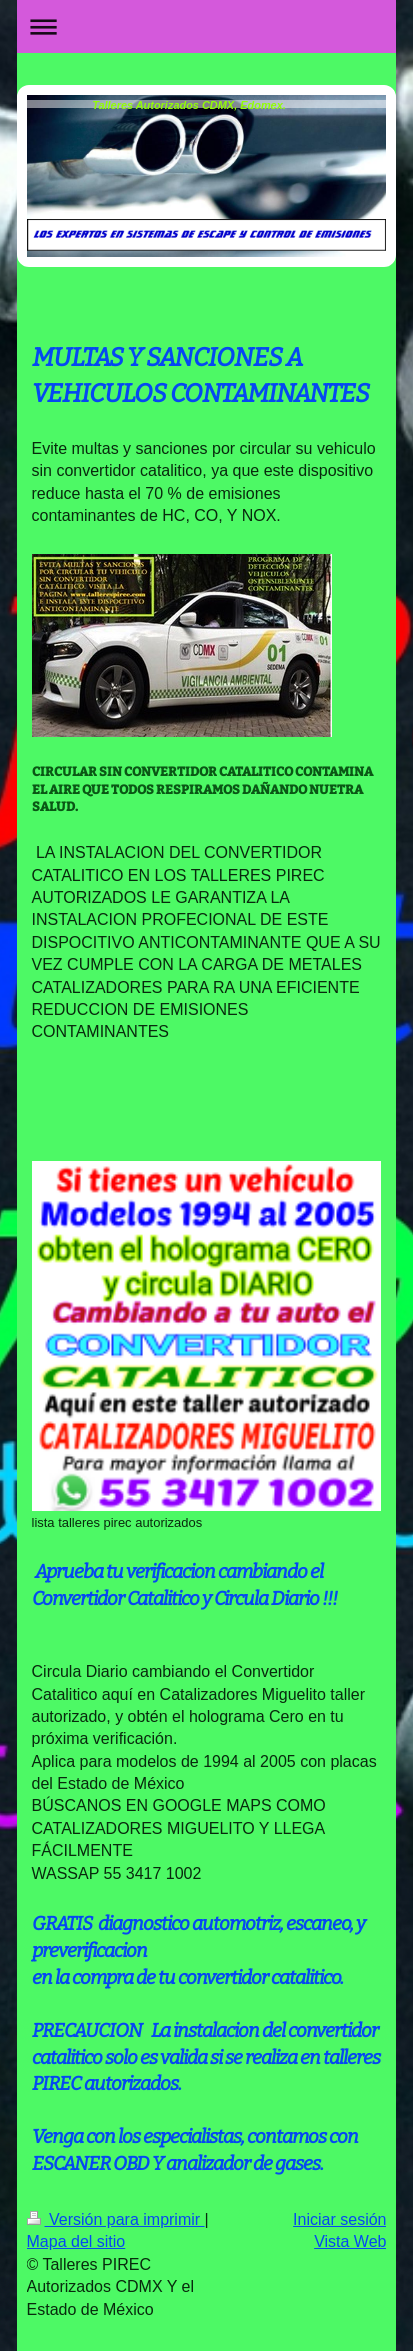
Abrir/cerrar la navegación (207, 26)
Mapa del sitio (76, 2241)
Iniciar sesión (339, 2219)
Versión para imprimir (116, 2219)
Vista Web (350, 2241)
